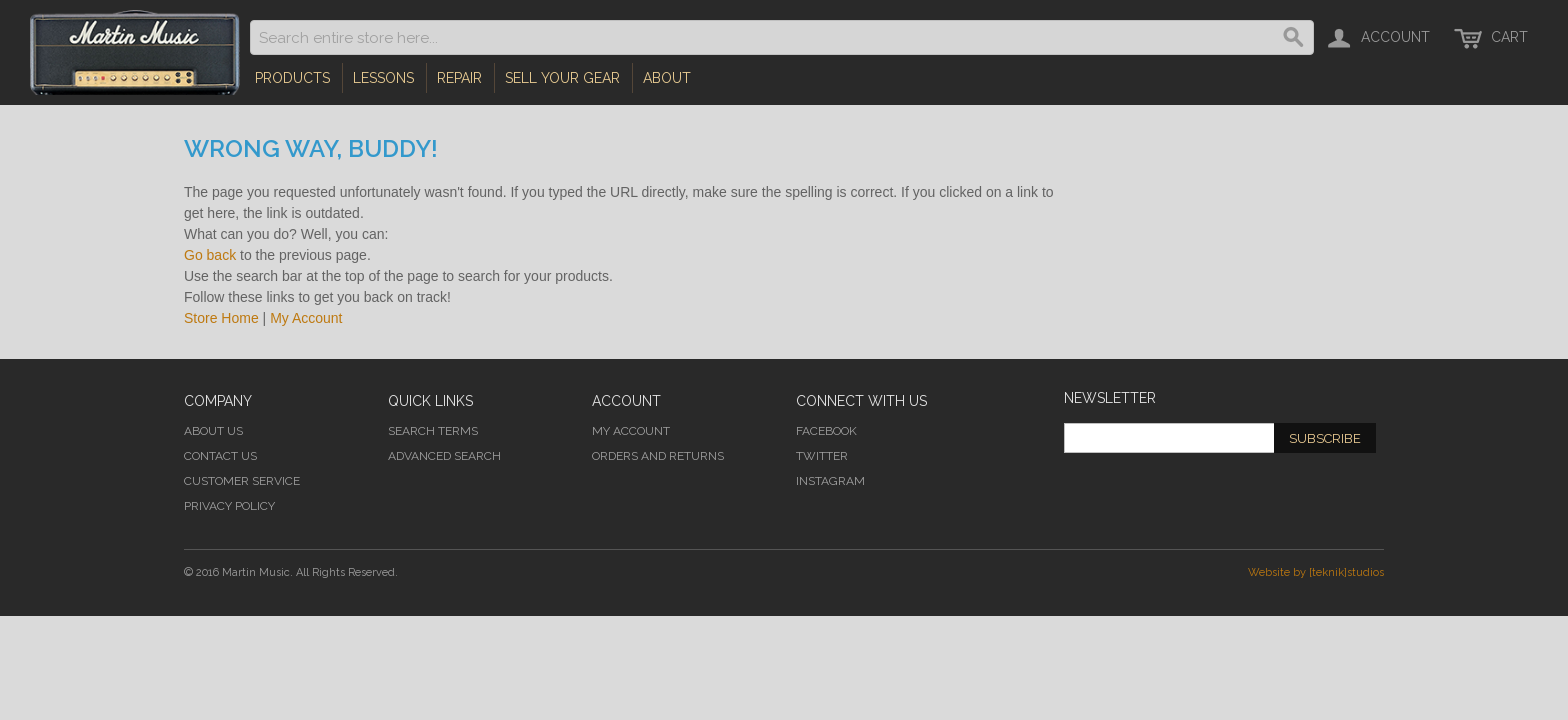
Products (292, 78)
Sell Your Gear (562, 78)
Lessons (383, 78)
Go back (210, 255)
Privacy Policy (229, 506)
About (667, 78)
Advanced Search (444, 456)
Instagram (830, 481)
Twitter (822, 456)
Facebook (826, 431)
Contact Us (220, 456)
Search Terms (433, 431)
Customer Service (242, 481)
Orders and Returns (658, 456)
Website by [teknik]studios (1316, 572)
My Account (306, 318)
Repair (459, 78)
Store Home (221, 318)
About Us (213, 431)
